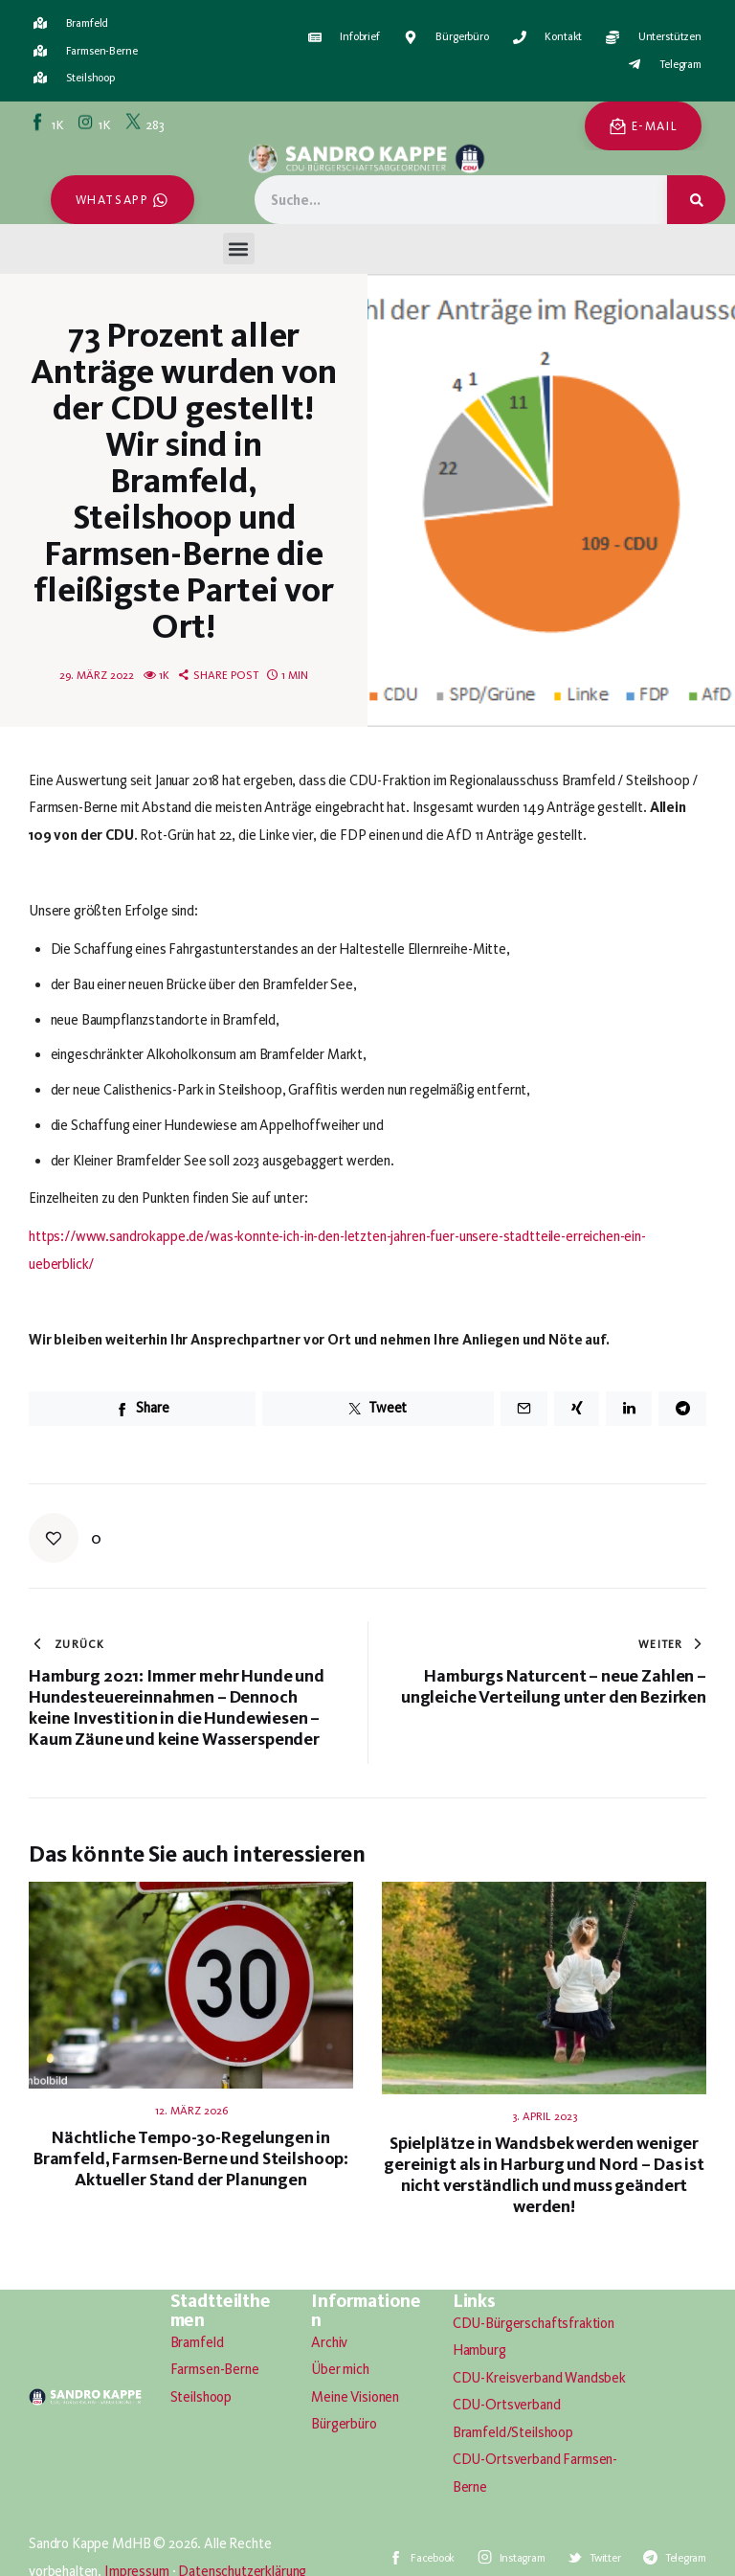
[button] (239, 248)
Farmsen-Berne (214, 2369)
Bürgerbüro (344, 2423)
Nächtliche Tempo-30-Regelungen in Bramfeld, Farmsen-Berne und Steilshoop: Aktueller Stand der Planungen (190, 2158)
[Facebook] (49, 123)
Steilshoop (201, 2397)
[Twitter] (145, 123)
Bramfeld (197, 2342)
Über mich (340, 2369)
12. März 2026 (191, 2110)
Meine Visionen (355, 2397)
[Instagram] (96, 123)
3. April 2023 (544, 2116)
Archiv (329, 2342)
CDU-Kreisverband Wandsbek (539, 2377)
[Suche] (696, 199)
